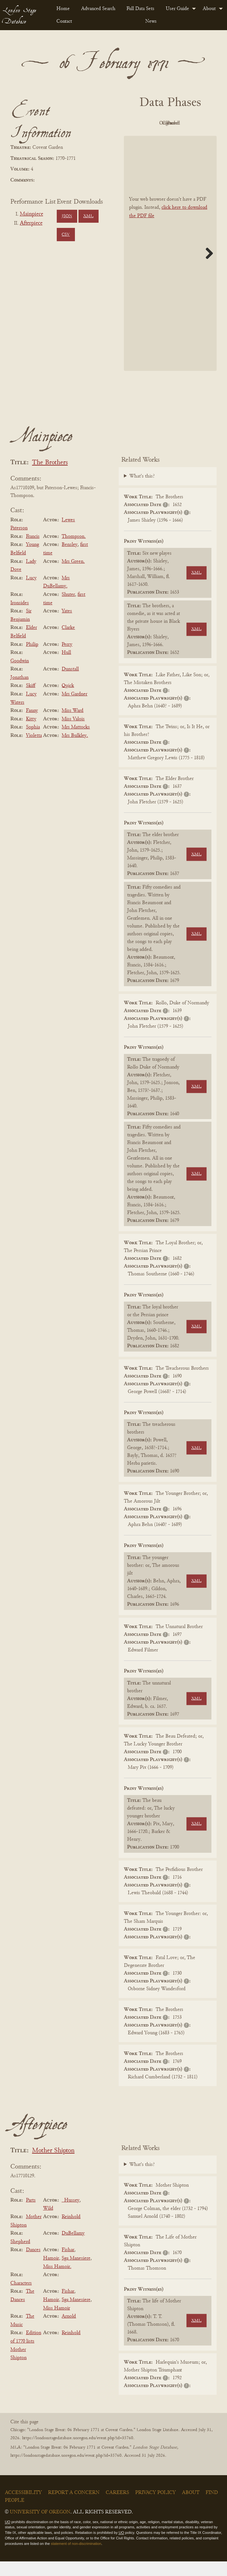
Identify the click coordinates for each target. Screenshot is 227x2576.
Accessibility (23, 2507)
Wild (48, 2223)
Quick (68, 700)
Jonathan (19, 692)
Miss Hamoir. (57, 2281)
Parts (31, 2214)
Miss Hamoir (56, 2322)
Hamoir (51, 2272)
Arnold (69, 2331)
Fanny (32, 725)
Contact (64, 21)
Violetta (34, 750)
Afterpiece (31, 223)
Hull (66, 667)
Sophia (33, 742)
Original (187, 123)
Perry (67, 659)
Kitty (31, 733)
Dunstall (70, 683)
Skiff (30, 700)
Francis (33, 551)
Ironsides (19, 617)
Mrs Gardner (74, 708)
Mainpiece (31, 214)
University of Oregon (40, 2526)
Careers (117, 2507)
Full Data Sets (140, 8)
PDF (151, 123)
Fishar (68, 2264)
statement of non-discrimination (76, 2558)
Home (63, 8)
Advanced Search (98, 8)
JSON (67, 216)
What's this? (142, 491)
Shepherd (20, 2256)
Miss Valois (73, 733)
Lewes (68, 534)
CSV (66, 234)
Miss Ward (72, 725)
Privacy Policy (155, 2507)
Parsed (186, 138)
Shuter (68, 609)
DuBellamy (73, 2248)
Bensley (70, 559)
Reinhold (71, 2231)
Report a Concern (74, 2507)
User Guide (177, 8)
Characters (21, 2297)
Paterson (19, 542)
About (209, 8)
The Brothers (50, 477)
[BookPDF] (170, 268)
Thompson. (74, 551)
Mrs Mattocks (76, 742)
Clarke (68, 642)
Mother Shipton (53, 2165)
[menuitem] (63, 9)
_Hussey (70, 2214)
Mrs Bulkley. (75, 750)
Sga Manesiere (76, 2272)
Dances (33, 2264)
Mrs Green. (73, 576)
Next (206, 267)
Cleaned (151, 138)
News (151, 21)
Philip (32, 659)
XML (88, 216)
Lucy (31, 592)
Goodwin (19, 675)
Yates (67, 625)
